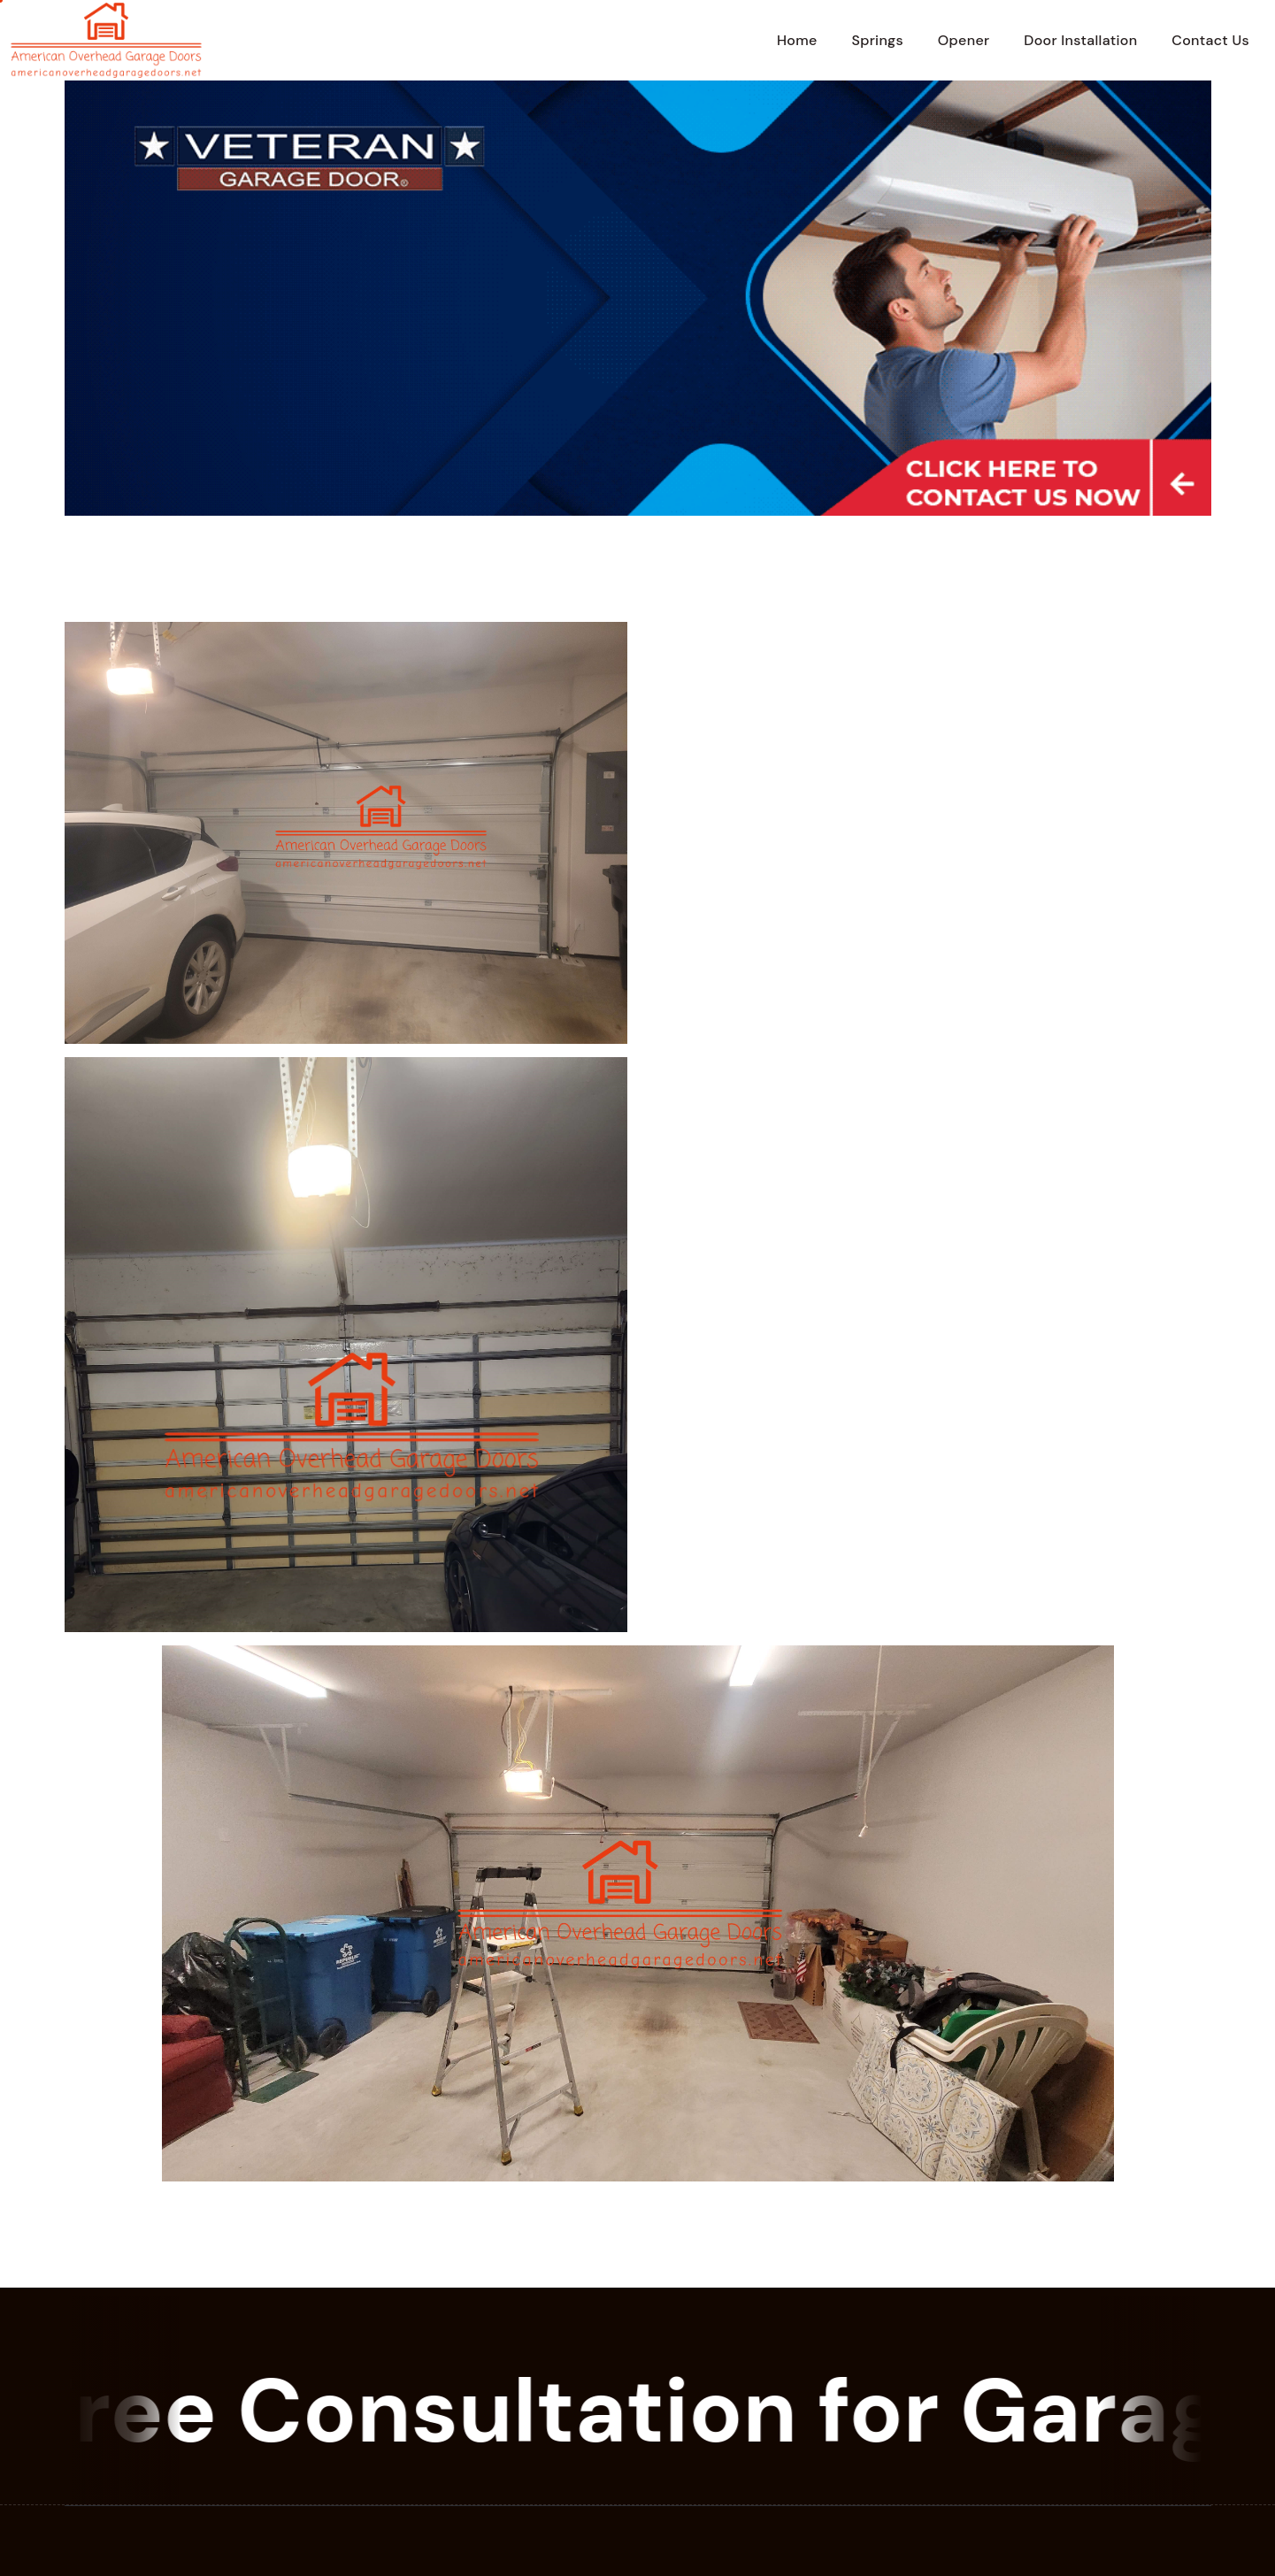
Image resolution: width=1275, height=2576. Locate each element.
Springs (877, 40)
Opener (964, 40)
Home (797, 40)
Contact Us (1210, 40)
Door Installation (1080, 40)
